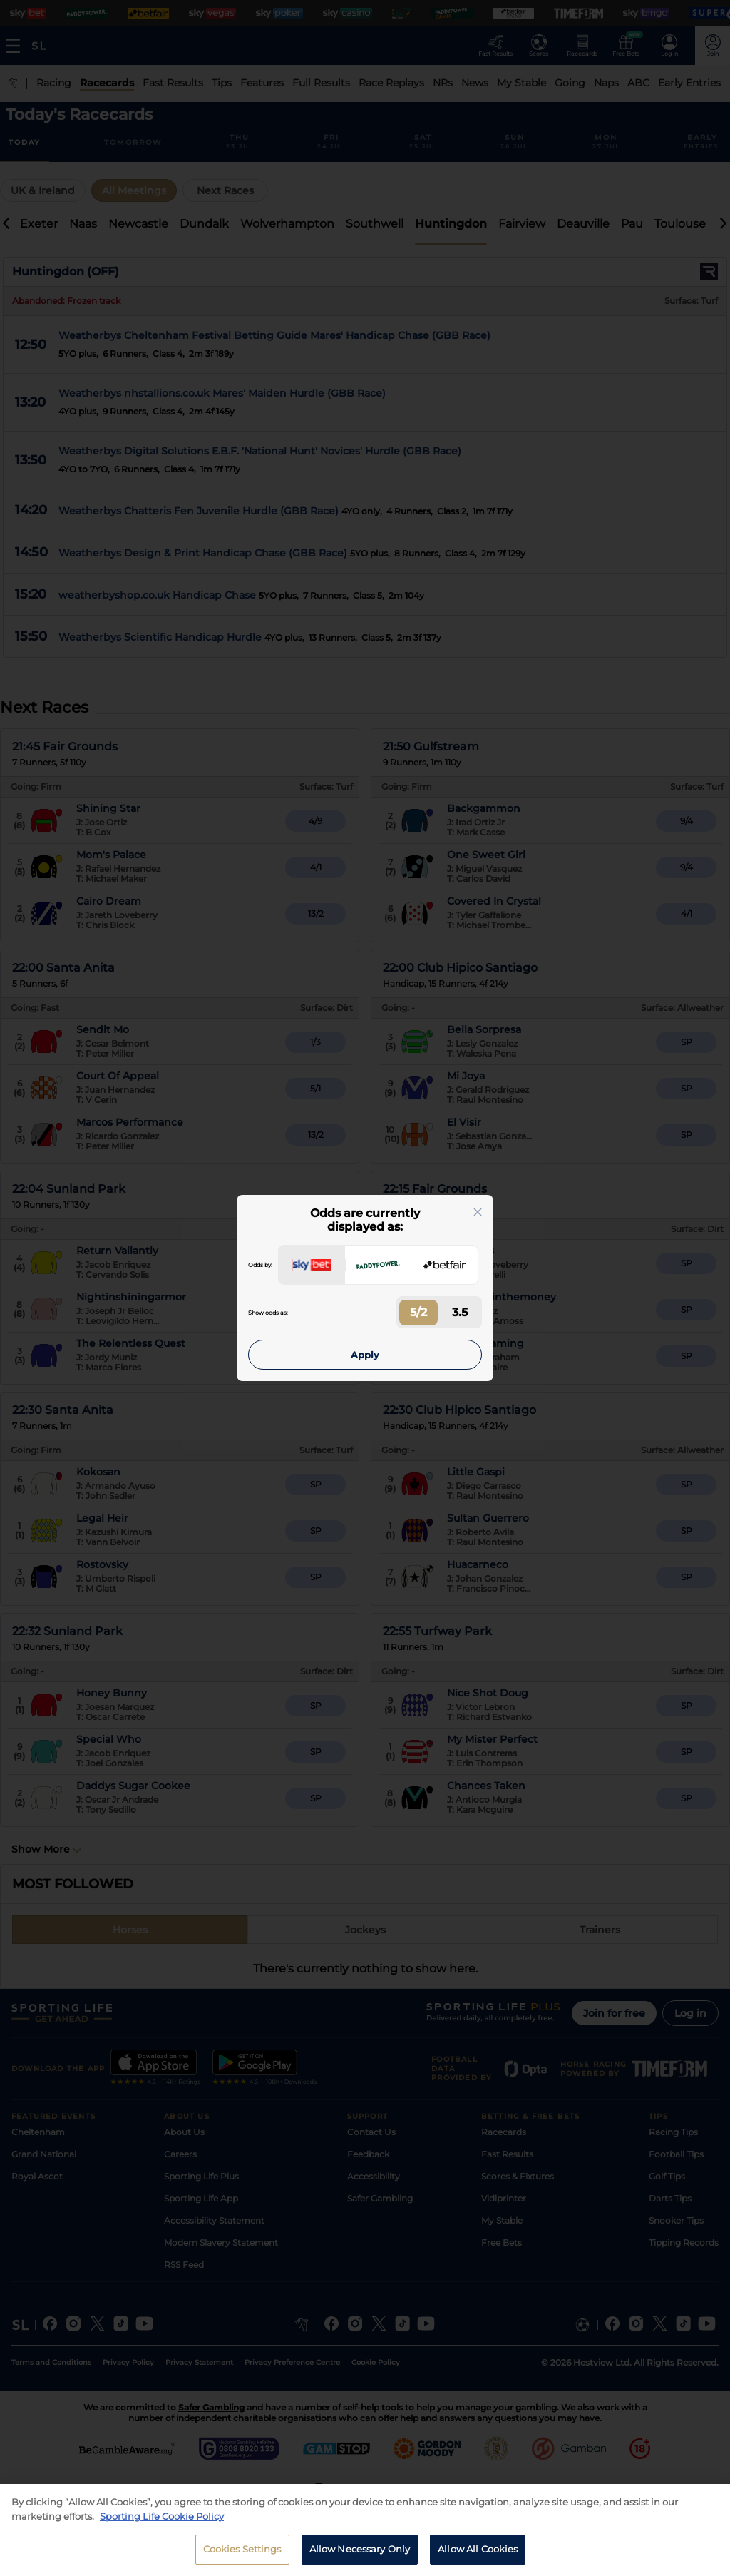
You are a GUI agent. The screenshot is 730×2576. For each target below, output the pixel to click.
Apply (365, 1354)
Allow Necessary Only (360, 2557)
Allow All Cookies (478, 2557)
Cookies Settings (242, 2557)
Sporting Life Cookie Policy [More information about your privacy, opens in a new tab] (162, 2524)
